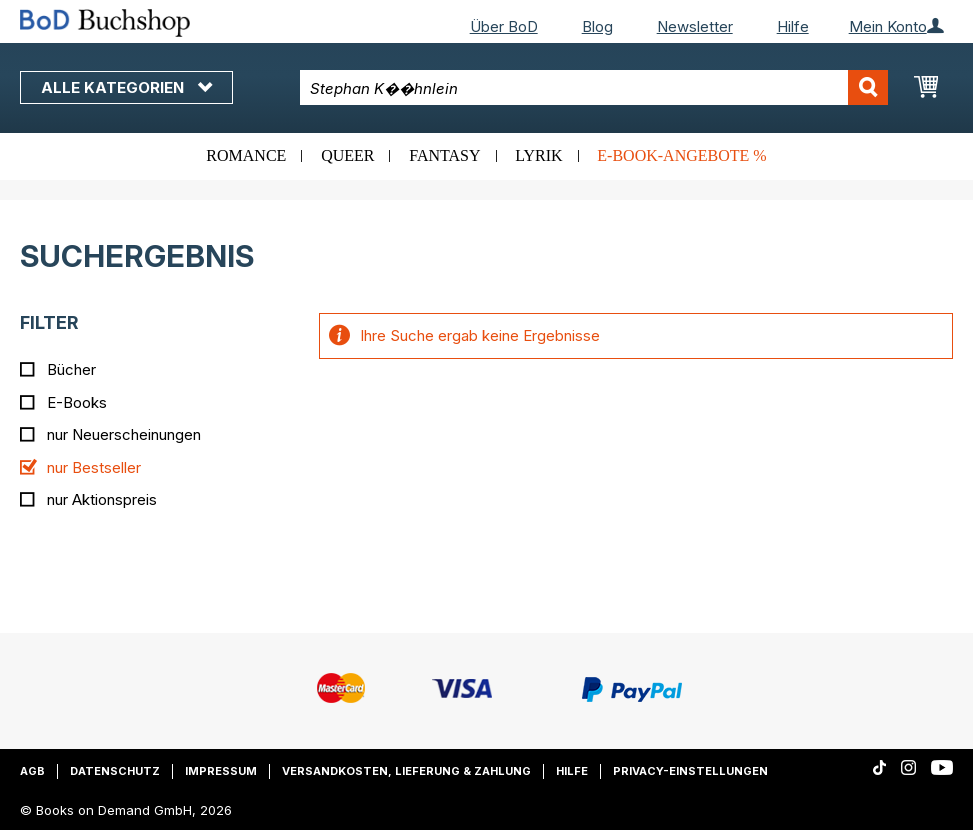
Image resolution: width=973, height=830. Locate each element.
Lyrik (538, 155)
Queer (347, 155)
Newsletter (695, 26)
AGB (32, 771)
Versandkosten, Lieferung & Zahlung (406, 771)
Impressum (221, 771)
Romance (246, 155)
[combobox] (594, 87)
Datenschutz (115, 771)
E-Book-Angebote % (681, 155)
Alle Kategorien (126, 87)
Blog (597, 26)
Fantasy (444, 155)
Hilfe (793, 26)
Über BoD (504, 26)
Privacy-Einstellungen (690, 771)
